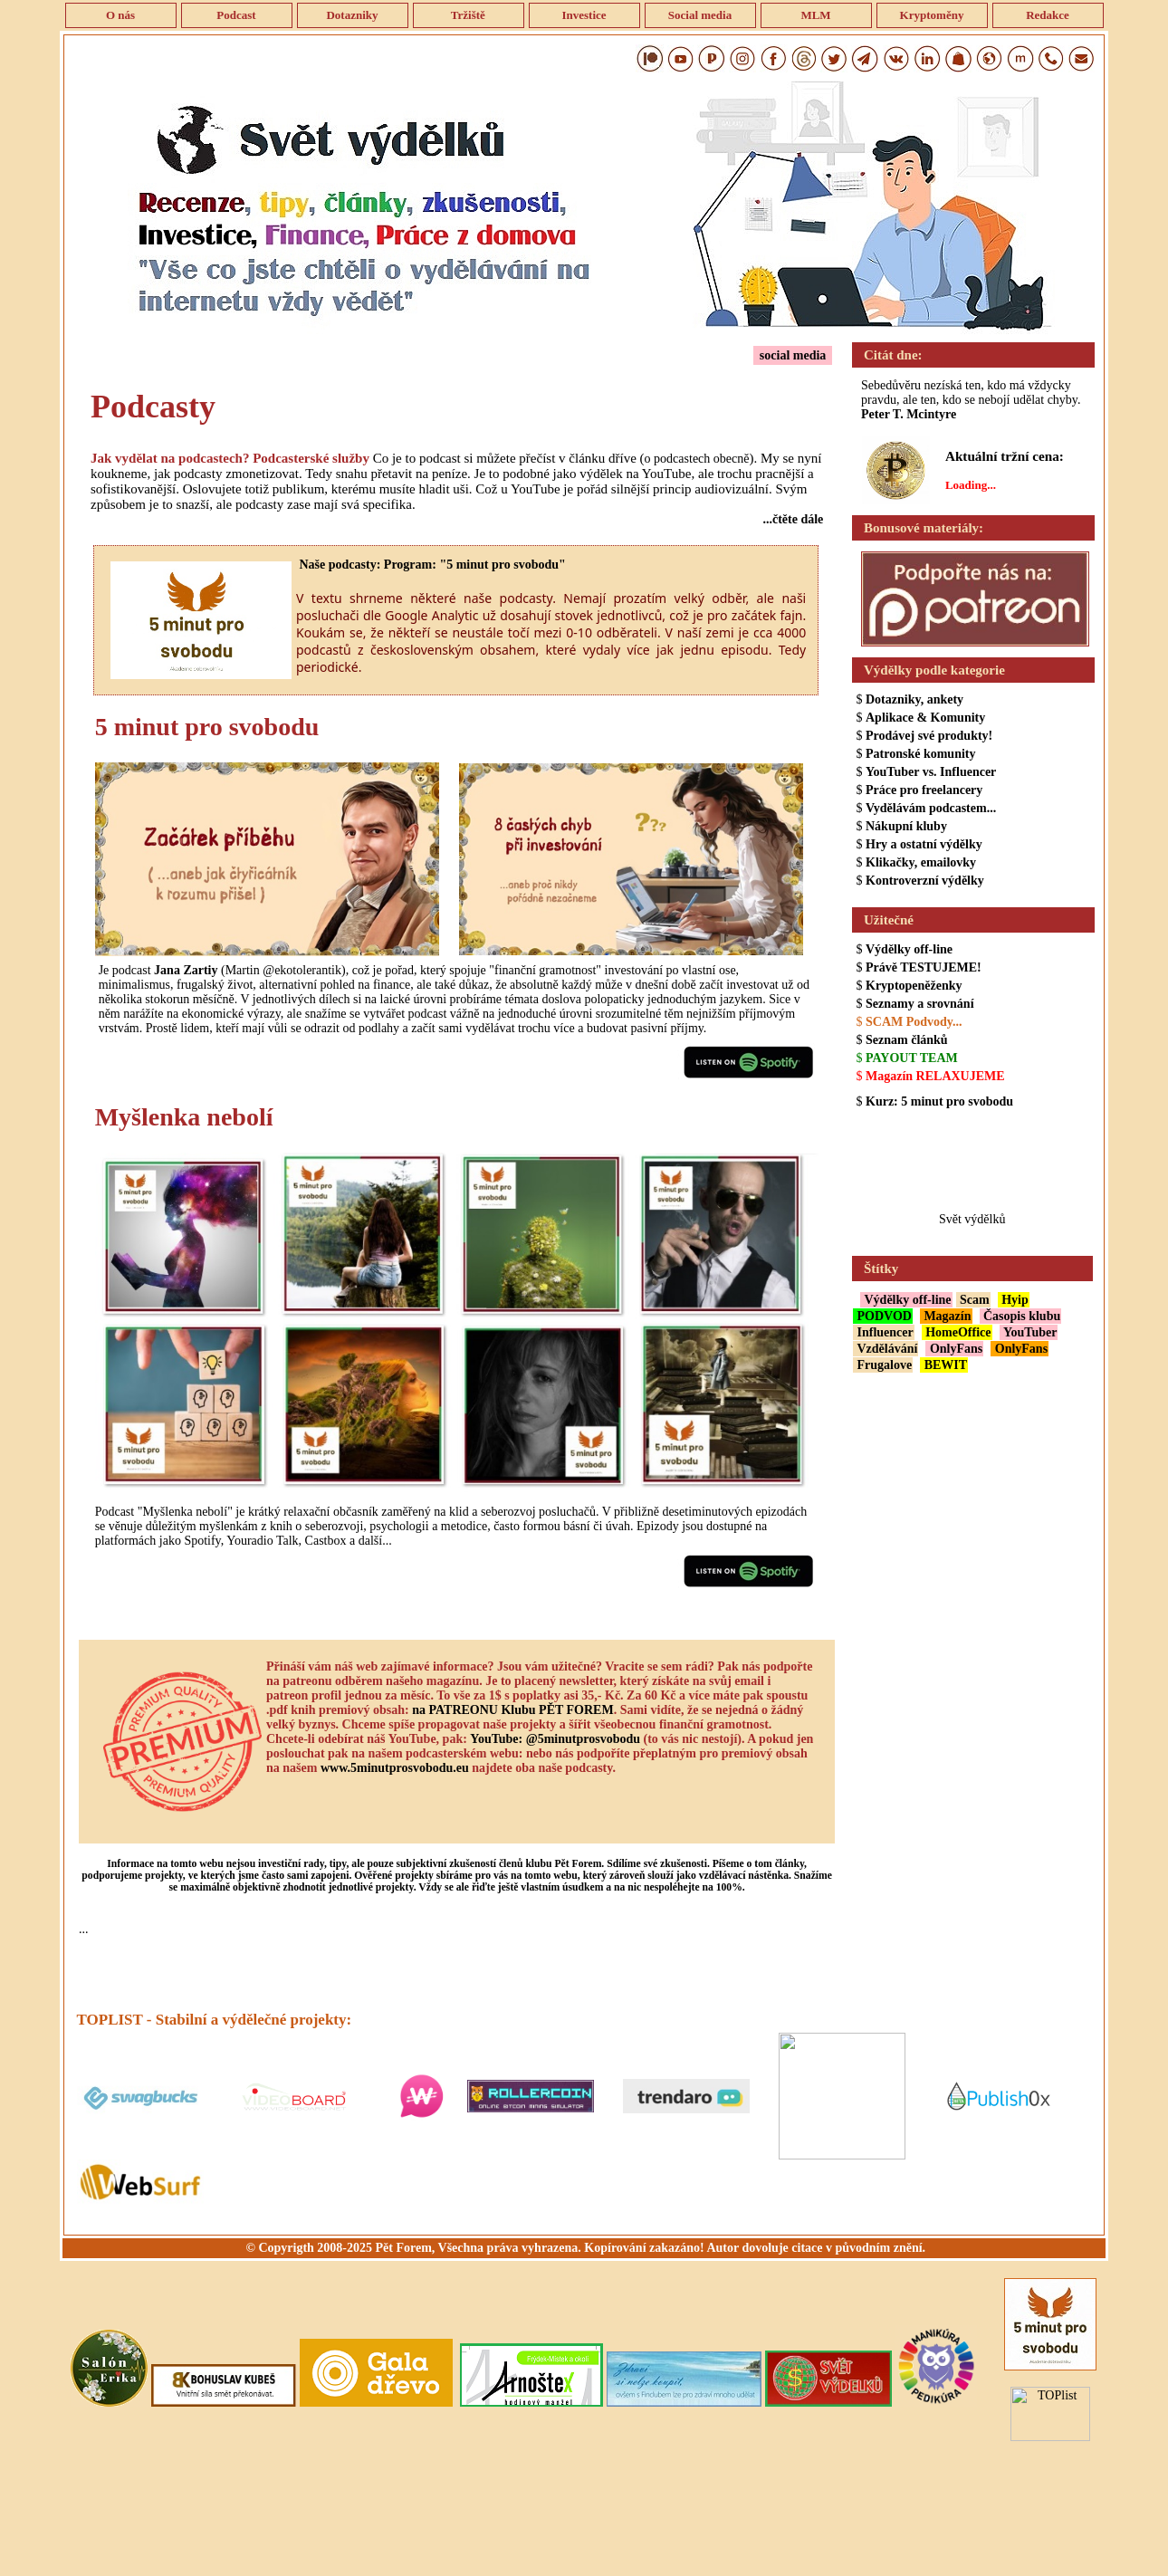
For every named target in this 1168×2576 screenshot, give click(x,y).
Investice (584, 15)
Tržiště (468, 15)
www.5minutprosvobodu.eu (395, 1768)
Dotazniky (352, 15)
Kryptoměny (931, 15)
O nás (121, 15)
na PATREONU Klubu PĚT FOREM (512, 1710)
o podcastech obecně (697, 458)
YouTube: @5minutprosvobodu (555, 1739)
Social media (700, 15)
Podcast (236, 15)
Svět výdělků (972, 1219)
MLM (816, 15)
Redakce (1047, 15)
